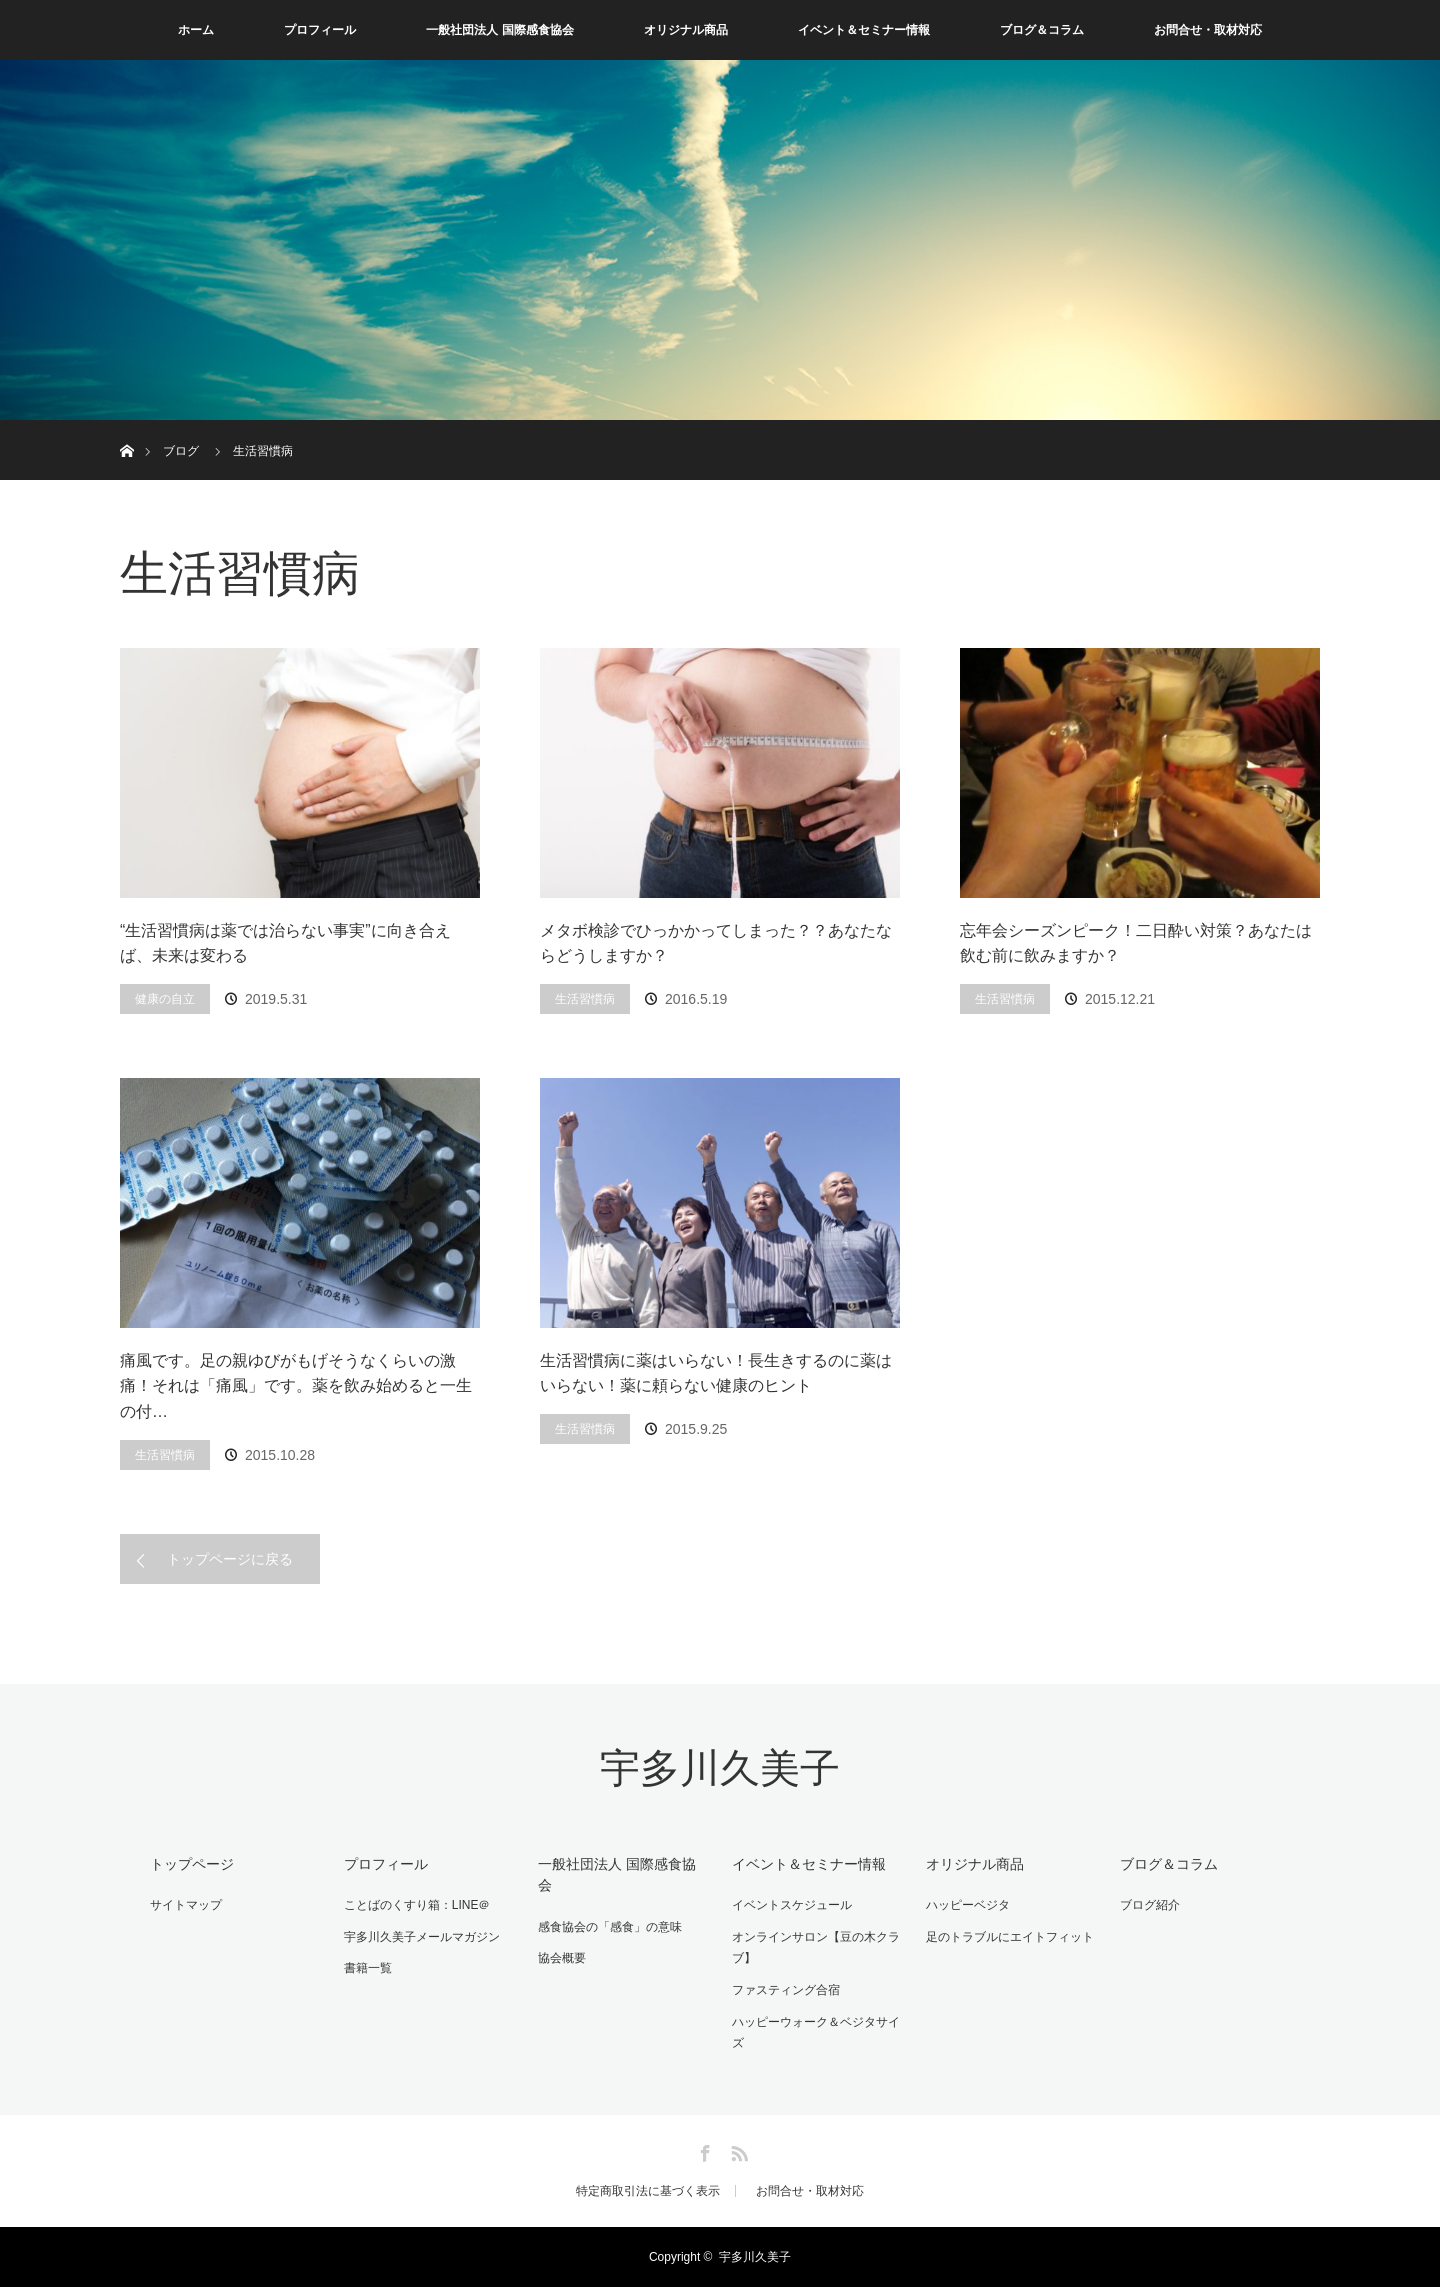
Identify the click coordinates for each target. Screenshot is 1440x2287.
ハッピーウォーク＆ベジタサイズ (816, 2033)
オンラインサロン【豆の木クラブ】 (816, 1948)
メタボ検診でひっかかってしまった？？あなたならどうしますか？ (716, 943)
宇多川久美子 (720, 1768)
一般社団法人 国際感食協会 (499, 30)
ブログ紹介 (1150, 1905)
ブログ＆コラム (1042, 30)
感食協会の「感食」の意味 (610, 1927)
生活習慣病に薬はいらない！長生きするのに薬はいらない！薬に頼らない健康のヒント (716, 1373)
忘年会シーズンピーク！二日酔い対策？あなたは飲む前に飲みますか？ (1136, 943)
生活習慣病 (585, 999)
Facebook (703, 2150)
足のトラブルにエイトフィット (1010, 1937)
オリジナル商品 (686, 30)
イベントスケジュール (792, 1905)
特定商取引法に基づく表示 (648, 2191)
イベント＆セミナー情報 (864, 30)
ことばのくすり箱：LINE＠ (417, 1905)
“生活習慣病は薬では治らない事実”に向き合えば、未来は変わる (285, 943)
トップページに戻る (230, 1559)
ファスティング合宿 (786, 1990)
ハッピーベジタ (968, 1905)
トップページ (192, 1864)
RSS (737, 2150)
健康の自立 (165, 999)
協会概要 (562, 1958)
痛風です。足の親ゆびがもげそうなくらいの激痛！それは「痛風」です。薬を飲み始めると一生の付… (296, 1386)
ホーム (196, 30)
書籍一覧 (368, 1968)
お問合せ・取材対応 (1208, 30)
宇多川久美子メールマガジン (422, 1937)
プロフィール (320, 30)
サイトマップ (186, 1905)
